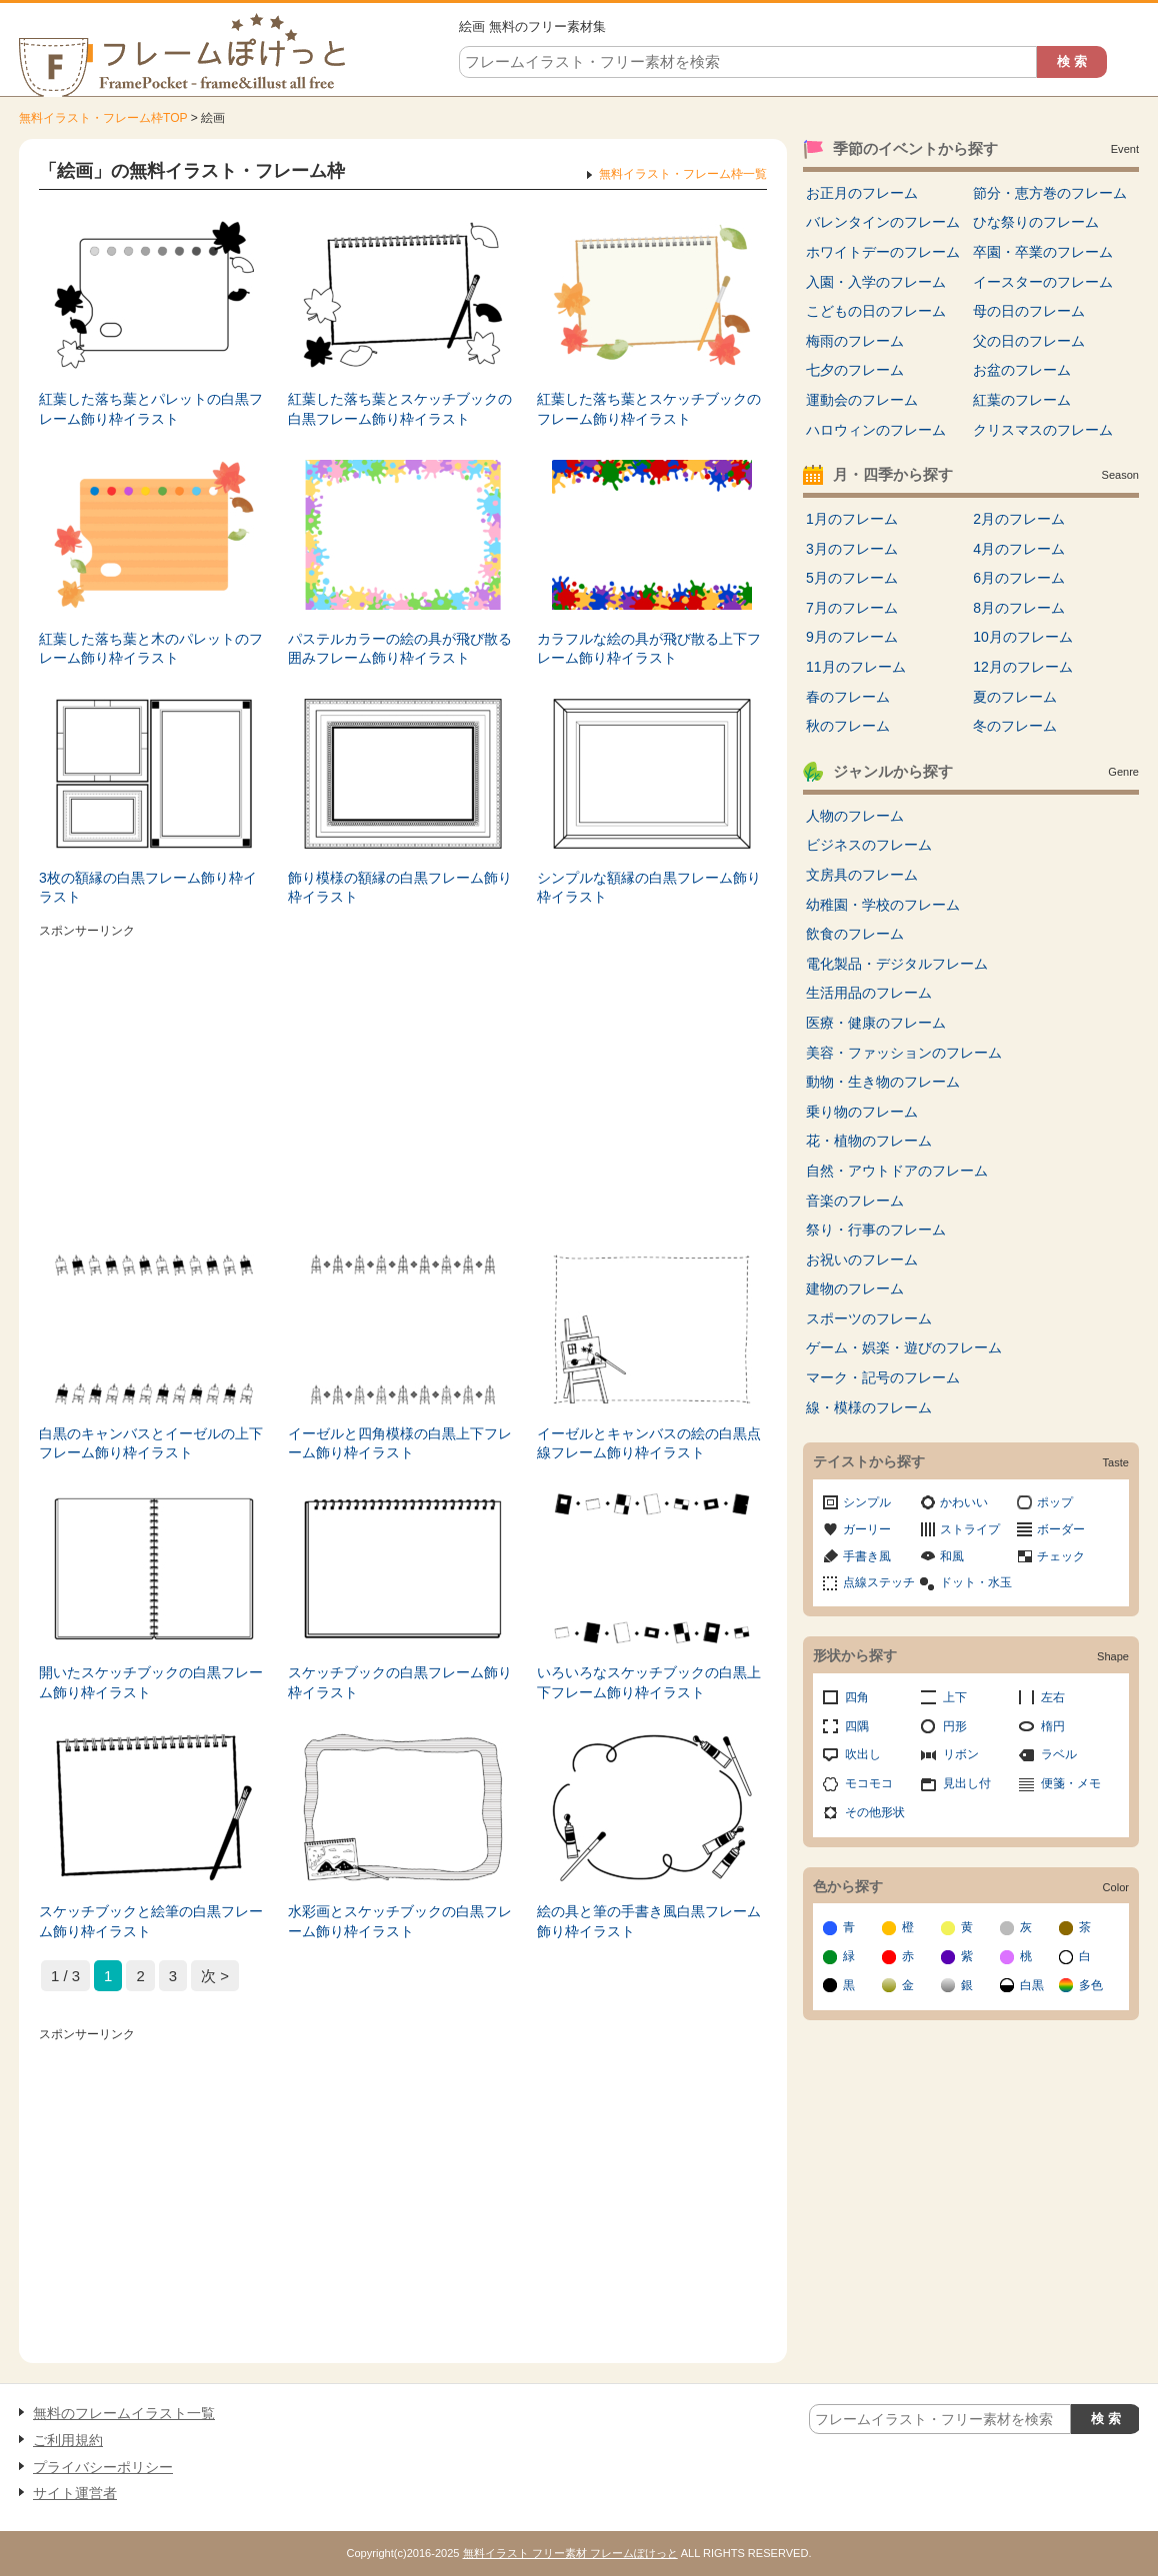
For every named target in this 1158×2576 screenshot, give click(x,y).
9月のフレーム (852, 637)
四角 (857, 1697)
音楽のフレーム (855, 1201)
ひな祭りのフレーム (1036, 222)
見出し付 (967, 1783)
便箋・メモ (1071, 1783)
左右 (1053, 1697)
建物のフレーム (855, 1288)
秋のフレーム (848, 726)
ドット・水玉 (976, 1582)
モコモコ (869, 1783)
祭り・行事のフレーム (876, 1230)
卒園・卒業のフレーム (1043, 252)
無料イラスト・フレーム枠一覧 (683, 174)
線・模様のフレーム (869, 1407)
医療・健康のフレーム (876, 1023)
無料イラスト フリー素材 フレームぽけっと (570, 2553)
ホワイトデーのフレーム (883, 252)
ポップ (1055, 1502)
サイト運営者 (75, 2493)
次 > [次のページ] (215, 1975)
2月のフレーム (1019, 519)
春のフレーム (848, 697)
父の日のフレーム (1029, 341)
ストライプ (970, 1529)
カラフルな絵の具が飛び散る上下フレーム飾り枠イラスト (649, 649)
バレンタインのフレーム (883, 222)
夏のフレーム (1015, 697)
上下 (955, 1697)
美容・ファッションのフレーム (904, 1053)
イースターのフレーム (1043, 282)
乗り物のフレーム (862, 1112)
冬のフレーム (1015, 726)
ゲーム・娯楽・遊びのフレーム (904, 1347)
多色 (1091, 1985)
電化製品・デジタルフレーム (897, 964)
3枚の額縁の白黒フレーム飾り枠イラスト (148, 888)
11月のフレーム (856, 667)
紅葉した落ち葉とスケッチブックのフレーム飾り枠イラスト (649, 409)
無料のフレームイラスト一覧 (124, 2413)
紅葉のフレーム (1022, 400)
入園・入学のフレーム (876, 282)
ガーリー (867, 1529)
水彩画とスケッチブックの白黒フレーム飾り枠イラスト (400, 1921)
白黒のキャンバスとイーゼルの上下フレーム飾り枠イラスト (151, 1443)
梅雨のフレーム (855, 341)
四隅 (857, 1726)
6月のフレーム (1019, 578)
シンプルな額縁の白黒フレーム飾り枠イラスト (649, 888)
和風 (952, 1556)
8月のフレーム (1019, 608)
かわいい (964, 1502)
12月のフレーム (1023, 667)
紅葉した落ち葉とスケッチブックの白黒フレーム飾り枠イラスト (400, 409)
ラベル (1059, 1754)
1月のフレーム (852, 519)
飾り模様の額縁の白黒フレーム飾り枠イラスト (400, 888)
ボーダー (1061, 1529)
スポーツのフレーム (869, 1318)
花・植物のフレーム (869, 1141)
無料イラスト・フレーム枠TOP (103, 118)
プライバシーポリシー (103, 2467)
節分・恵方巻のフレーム (1050, 193)
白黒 (1032, 1985)
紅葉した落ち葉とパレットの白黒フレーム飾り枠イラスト (151, 409)
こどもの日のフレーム (876, 311)
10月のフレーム (1023, 637)
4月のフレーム (1019, 549)
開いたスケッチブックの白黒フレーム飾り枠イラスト (151, 1682)
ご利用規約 (68, 2440)
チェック (1061, 1556)
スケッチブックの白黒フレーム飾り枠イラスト (400, 1682)
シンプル (867, 1502)
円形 (955, 1726)
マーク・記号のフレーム (883, 1377)
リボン (961, 1754)
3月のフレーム (852, 549)
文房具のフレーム (862, 875)
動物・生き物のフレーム (883, 1082)
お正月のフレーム (862, 193)
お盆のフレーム (1022, 370)
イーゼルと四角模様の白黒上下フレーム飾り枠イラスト (400, 1443)
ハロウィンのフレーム (876, 430)
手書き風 (867, 1556)
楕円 (1053, 1726)
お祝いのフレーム (862, 1260)
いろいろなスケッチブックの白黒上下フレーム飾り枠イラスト (649, 1682)
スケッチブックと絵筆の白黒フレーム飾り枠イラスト (151, 1921)
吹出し (863, 1754)
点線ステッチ (879, 1582)
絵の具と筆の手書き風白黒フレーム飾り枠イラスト (649, 1921)
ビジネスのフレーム (869, 845)
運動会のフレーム (862, 400)
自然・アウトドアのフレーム (897, 1171)
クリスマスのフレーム (1043, 430)
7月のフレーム (852, 608)
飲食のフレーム (855, 934)
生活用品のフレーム (869, 993)
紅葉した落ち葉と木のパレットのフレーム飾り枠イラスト (151, 649)
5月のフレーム (852, 578)
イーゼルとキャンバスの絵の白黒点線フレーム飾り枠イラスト (649, 1443)
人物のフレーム (855, 816)
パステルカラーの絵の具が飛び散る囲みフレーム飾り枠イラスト (400, 649)
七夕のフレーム (855, 370)
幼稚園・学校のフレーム (883, 905)
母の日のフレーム (1029, 311)
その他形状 (875, 1812)
